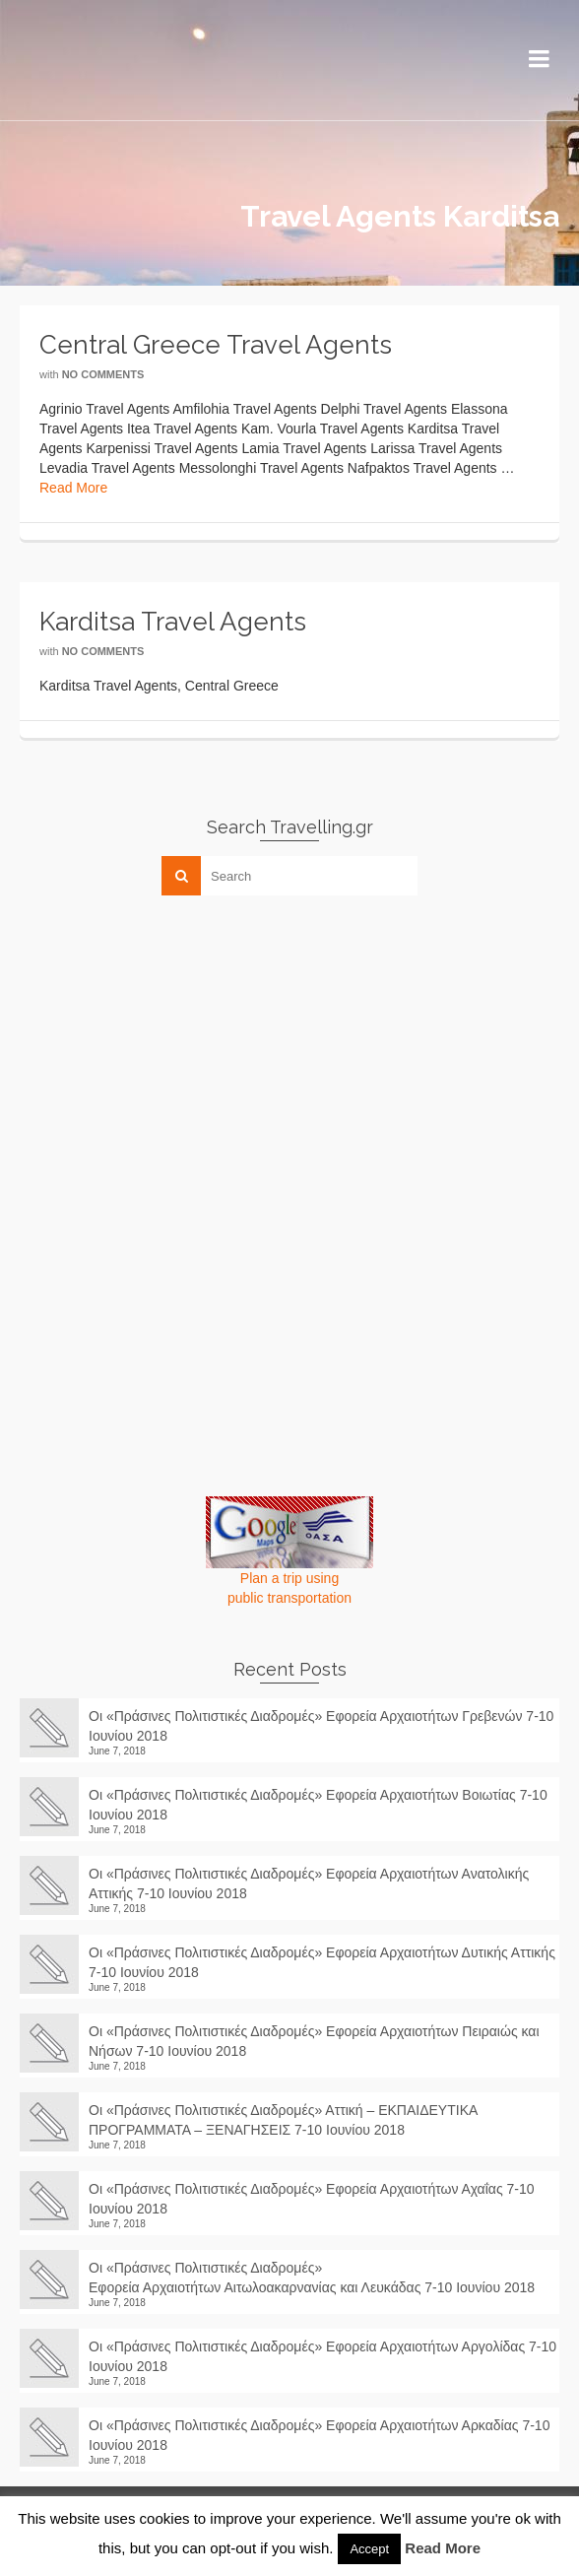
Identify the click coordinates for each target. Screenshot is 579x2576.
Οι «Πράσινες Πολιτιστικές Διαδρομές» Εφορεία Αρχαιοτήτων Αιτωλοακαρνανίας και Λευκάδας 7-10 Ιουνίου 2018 (319, 2277)
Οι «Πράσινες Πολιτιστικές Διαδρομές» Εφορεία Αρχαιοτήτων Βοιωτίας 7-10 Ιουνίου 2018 (318, 1804)
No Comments (103, 374)
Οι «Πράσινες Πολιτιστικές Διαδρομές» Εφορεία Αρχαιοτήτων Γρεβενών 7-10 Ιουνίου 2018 (321, 1726)
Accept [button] (369, 2549)
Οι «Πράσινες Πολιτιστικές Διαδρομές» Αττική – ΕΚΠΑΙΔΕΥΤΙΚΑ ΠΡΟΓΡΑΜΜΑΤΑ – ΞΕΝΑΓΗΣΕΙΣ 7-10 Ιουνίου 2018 (283, 2120)
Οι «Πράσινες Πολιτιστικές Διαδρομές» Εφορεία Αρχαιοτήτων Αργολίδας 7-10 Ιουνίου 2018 (322, 2356)
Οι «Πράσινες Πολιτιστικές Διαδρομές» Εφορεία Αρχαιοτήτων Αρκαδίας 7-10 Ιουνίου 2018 (319, 2435)
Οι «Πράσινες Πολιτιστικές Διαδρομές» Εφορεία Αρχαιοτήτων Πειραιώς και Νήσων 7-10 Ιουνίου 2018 (314, 2041)
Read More (73, 487)
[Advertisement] (167, 1048)
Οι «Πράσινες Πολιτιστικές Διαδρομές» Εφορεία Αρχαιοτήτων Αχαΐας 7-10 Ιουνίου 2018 (312, 2198)
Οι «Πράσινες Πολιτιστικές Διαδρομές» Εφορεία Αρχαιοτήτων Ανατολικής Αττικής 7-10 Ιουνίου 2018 (309, 1883)
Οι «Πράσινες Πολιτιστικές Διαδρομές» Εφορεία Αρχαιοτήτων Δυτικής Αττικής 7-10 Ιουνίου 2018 (322, 1962)
